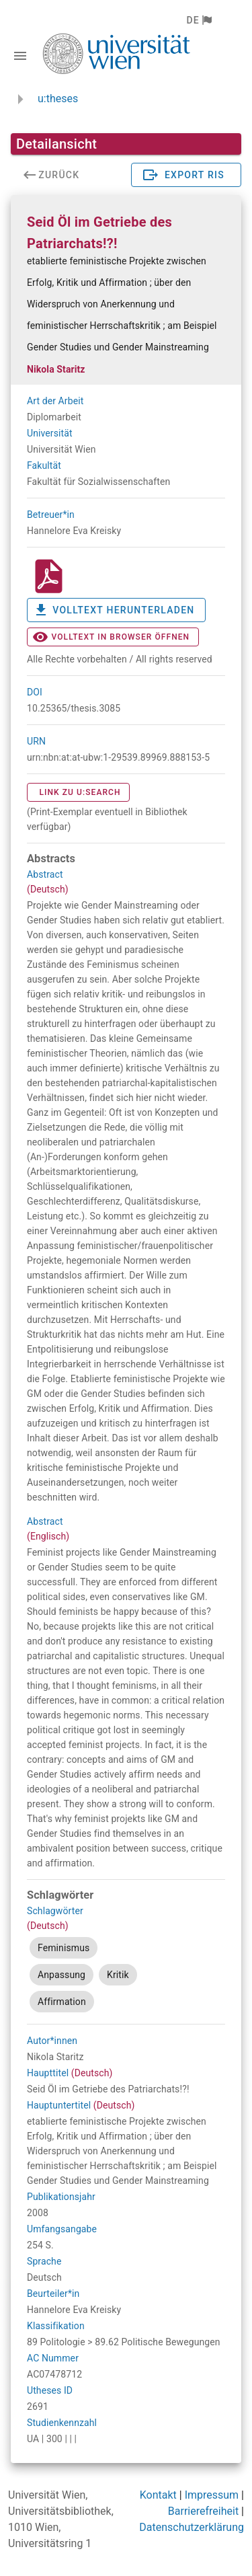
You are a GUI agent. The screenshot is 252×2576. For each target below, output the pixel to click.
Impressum (212, 2495)
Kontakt (158, 2495)
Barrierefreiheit (203, 2511)
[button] (198, 20)
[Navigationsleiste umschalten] (20, 56)
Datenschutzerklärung (191, 2527)
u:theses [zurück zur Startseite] (58, 98)
